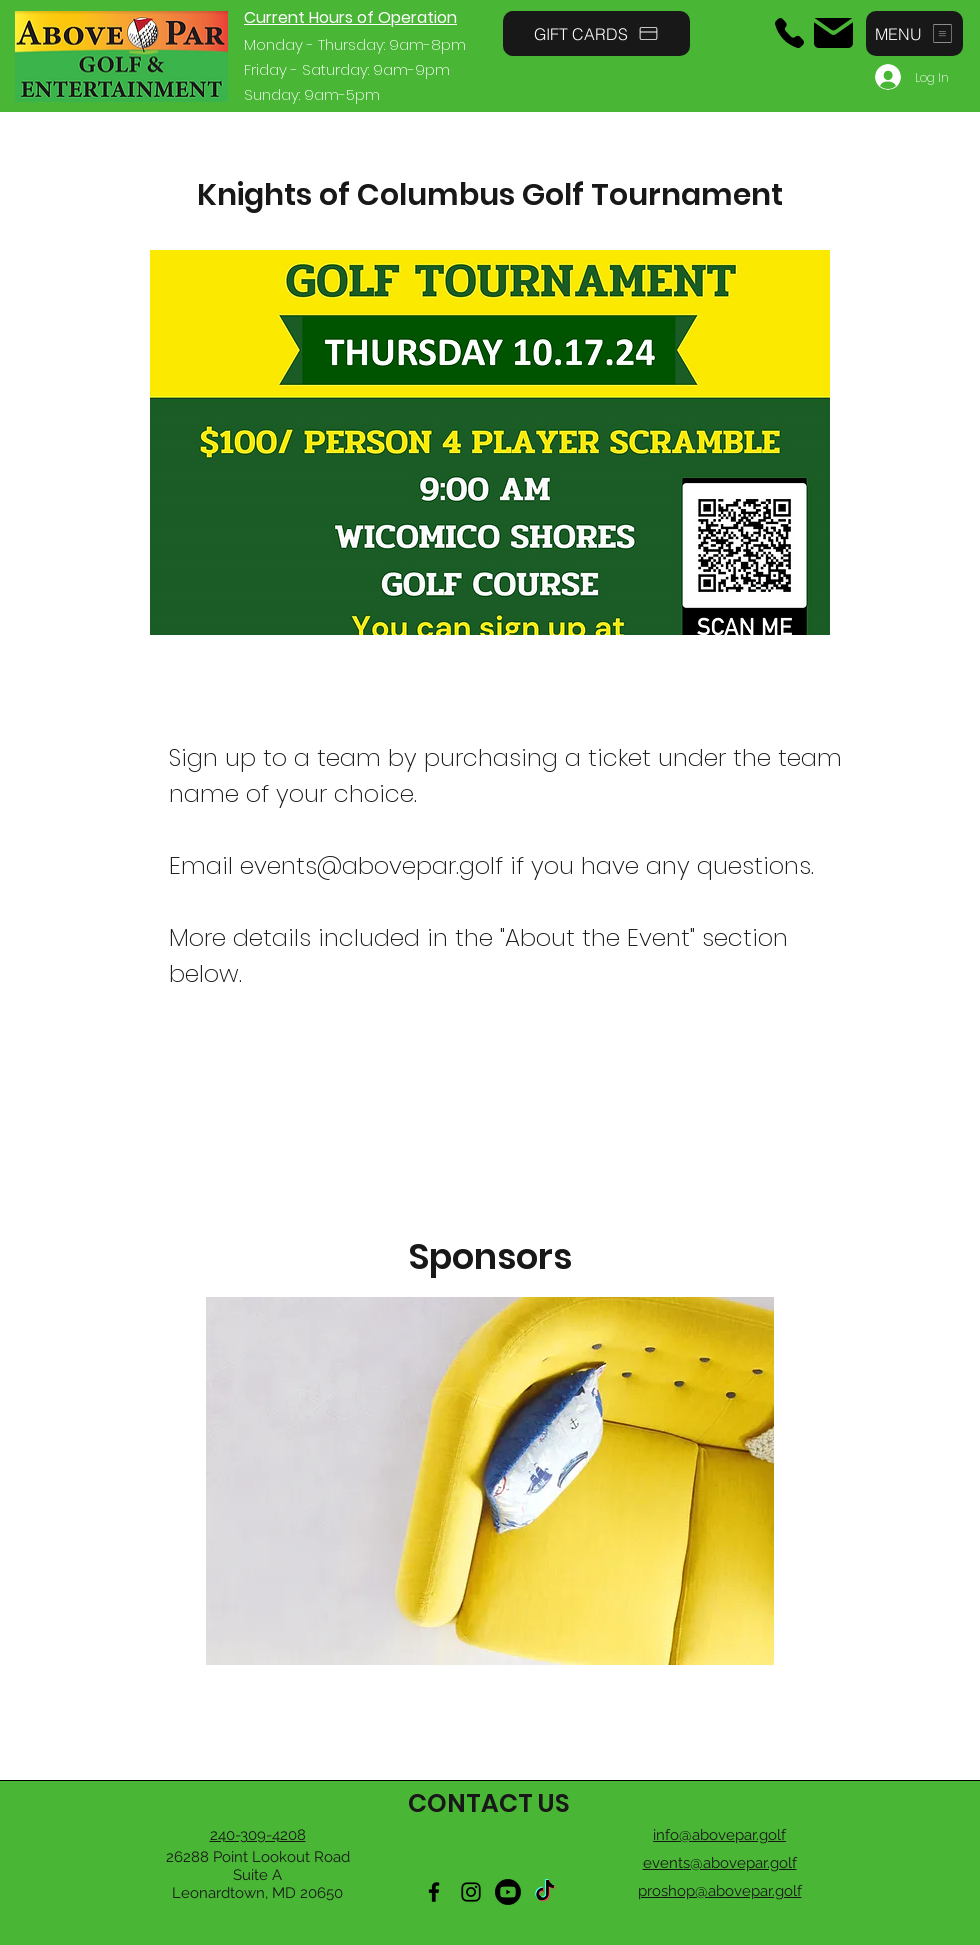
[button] (914, 33)
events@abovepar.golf (371, 865)
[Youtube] (508, 1892)
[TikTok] (545, 1892)
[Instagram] (471, 1892)
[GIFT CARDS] (596, 33)
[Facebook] (434, 1892)
